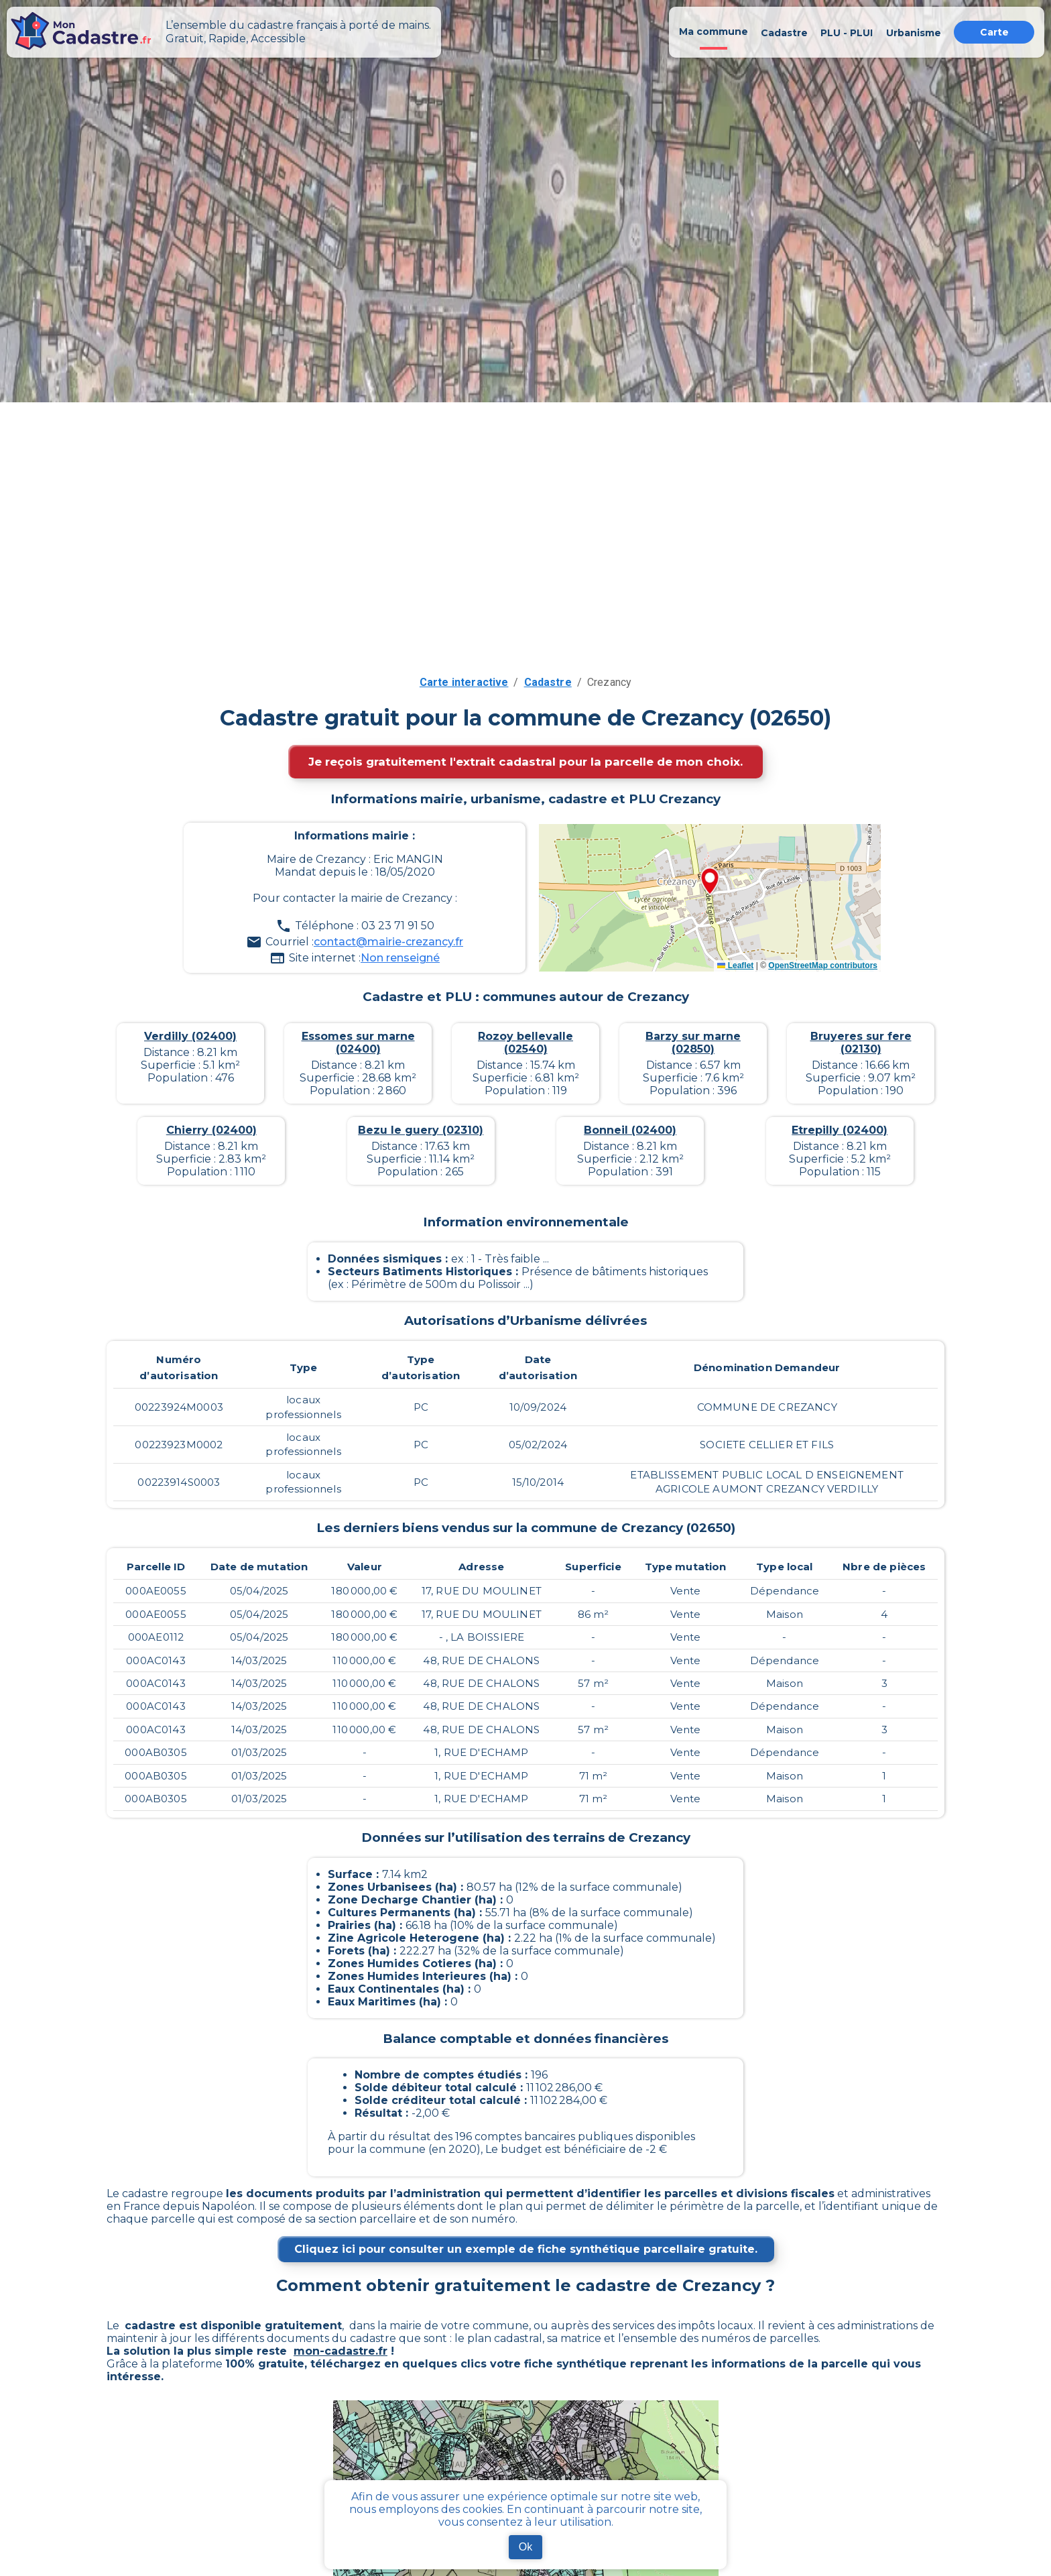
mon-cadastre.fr (340, 2351)
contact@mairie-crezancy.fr (388, 941)
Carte (994, 32)
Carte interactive (464, 682)
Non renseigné (400, 957)
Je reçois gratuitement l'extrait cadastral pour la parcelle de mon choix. (525, 761)
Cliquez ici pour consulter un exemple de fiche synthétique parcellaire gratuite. (525, 2249)
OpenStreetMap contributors (822, 965)
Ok (525, 2547)
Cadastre (548, 682)
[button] (710, 882)
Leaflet (735, 965)
